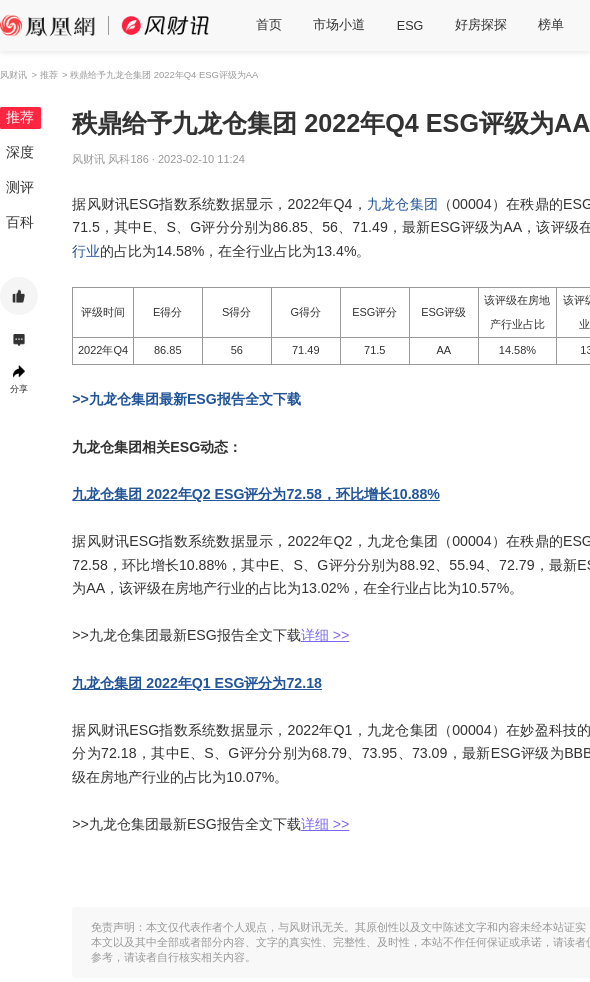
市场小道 (339, 25)
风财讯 (13, 74)
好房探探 (481, 25)
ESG (410, 26)
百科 (20, 222)
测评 (20, 187)
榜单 (551, 25)
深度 (20, 152)
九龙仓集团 (402, 204)
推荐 (20, 117)
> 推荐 (44, 74)
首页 (269, 25)
